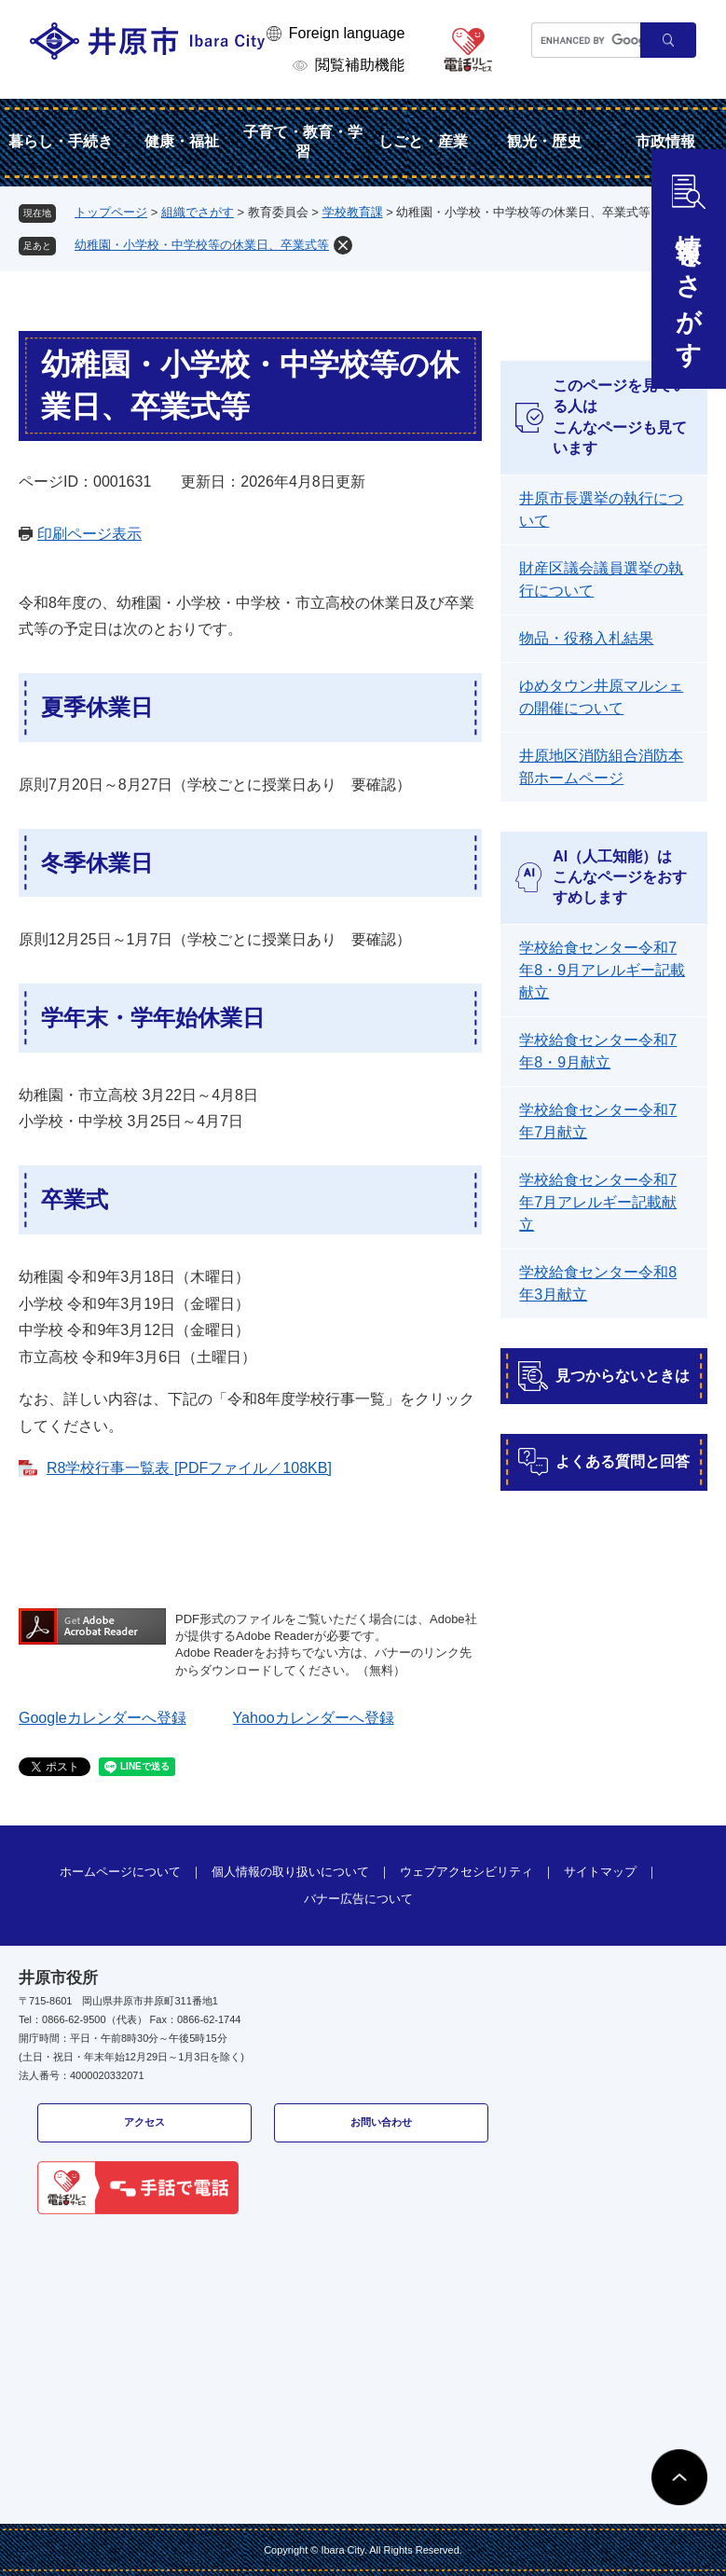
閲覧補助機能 (359, 65)
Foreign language (347, 33)
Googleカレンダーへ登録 (102, 1718)
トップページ (111, 212)
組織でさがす (197, 212)
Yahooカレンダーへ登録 (313, 1718)
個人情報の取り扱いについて (290, 1872)
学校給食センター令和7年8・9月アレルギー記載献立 (602, 970)
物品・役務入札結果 (586, 638)
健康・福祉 (181, 141)
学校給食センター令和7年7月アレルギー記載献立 (598, 1202)
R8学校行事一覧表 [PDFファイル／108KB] (189, 1468)
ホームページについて (120, 1872)
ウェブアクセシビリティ (466, 1872)
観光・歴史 (544, 141)
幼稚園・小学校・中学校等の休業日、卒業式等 (202, 245)
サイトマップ (600, 1872)
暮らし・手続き (60, 141)
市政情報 (665, 141)
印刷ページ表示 (89, 534)
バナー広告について (358, 1899)
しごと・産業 (423, 141)
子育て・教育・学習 (303, 141)
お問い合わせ (381, 2122)
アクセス (144, 2122)
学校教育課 (352, 212)
